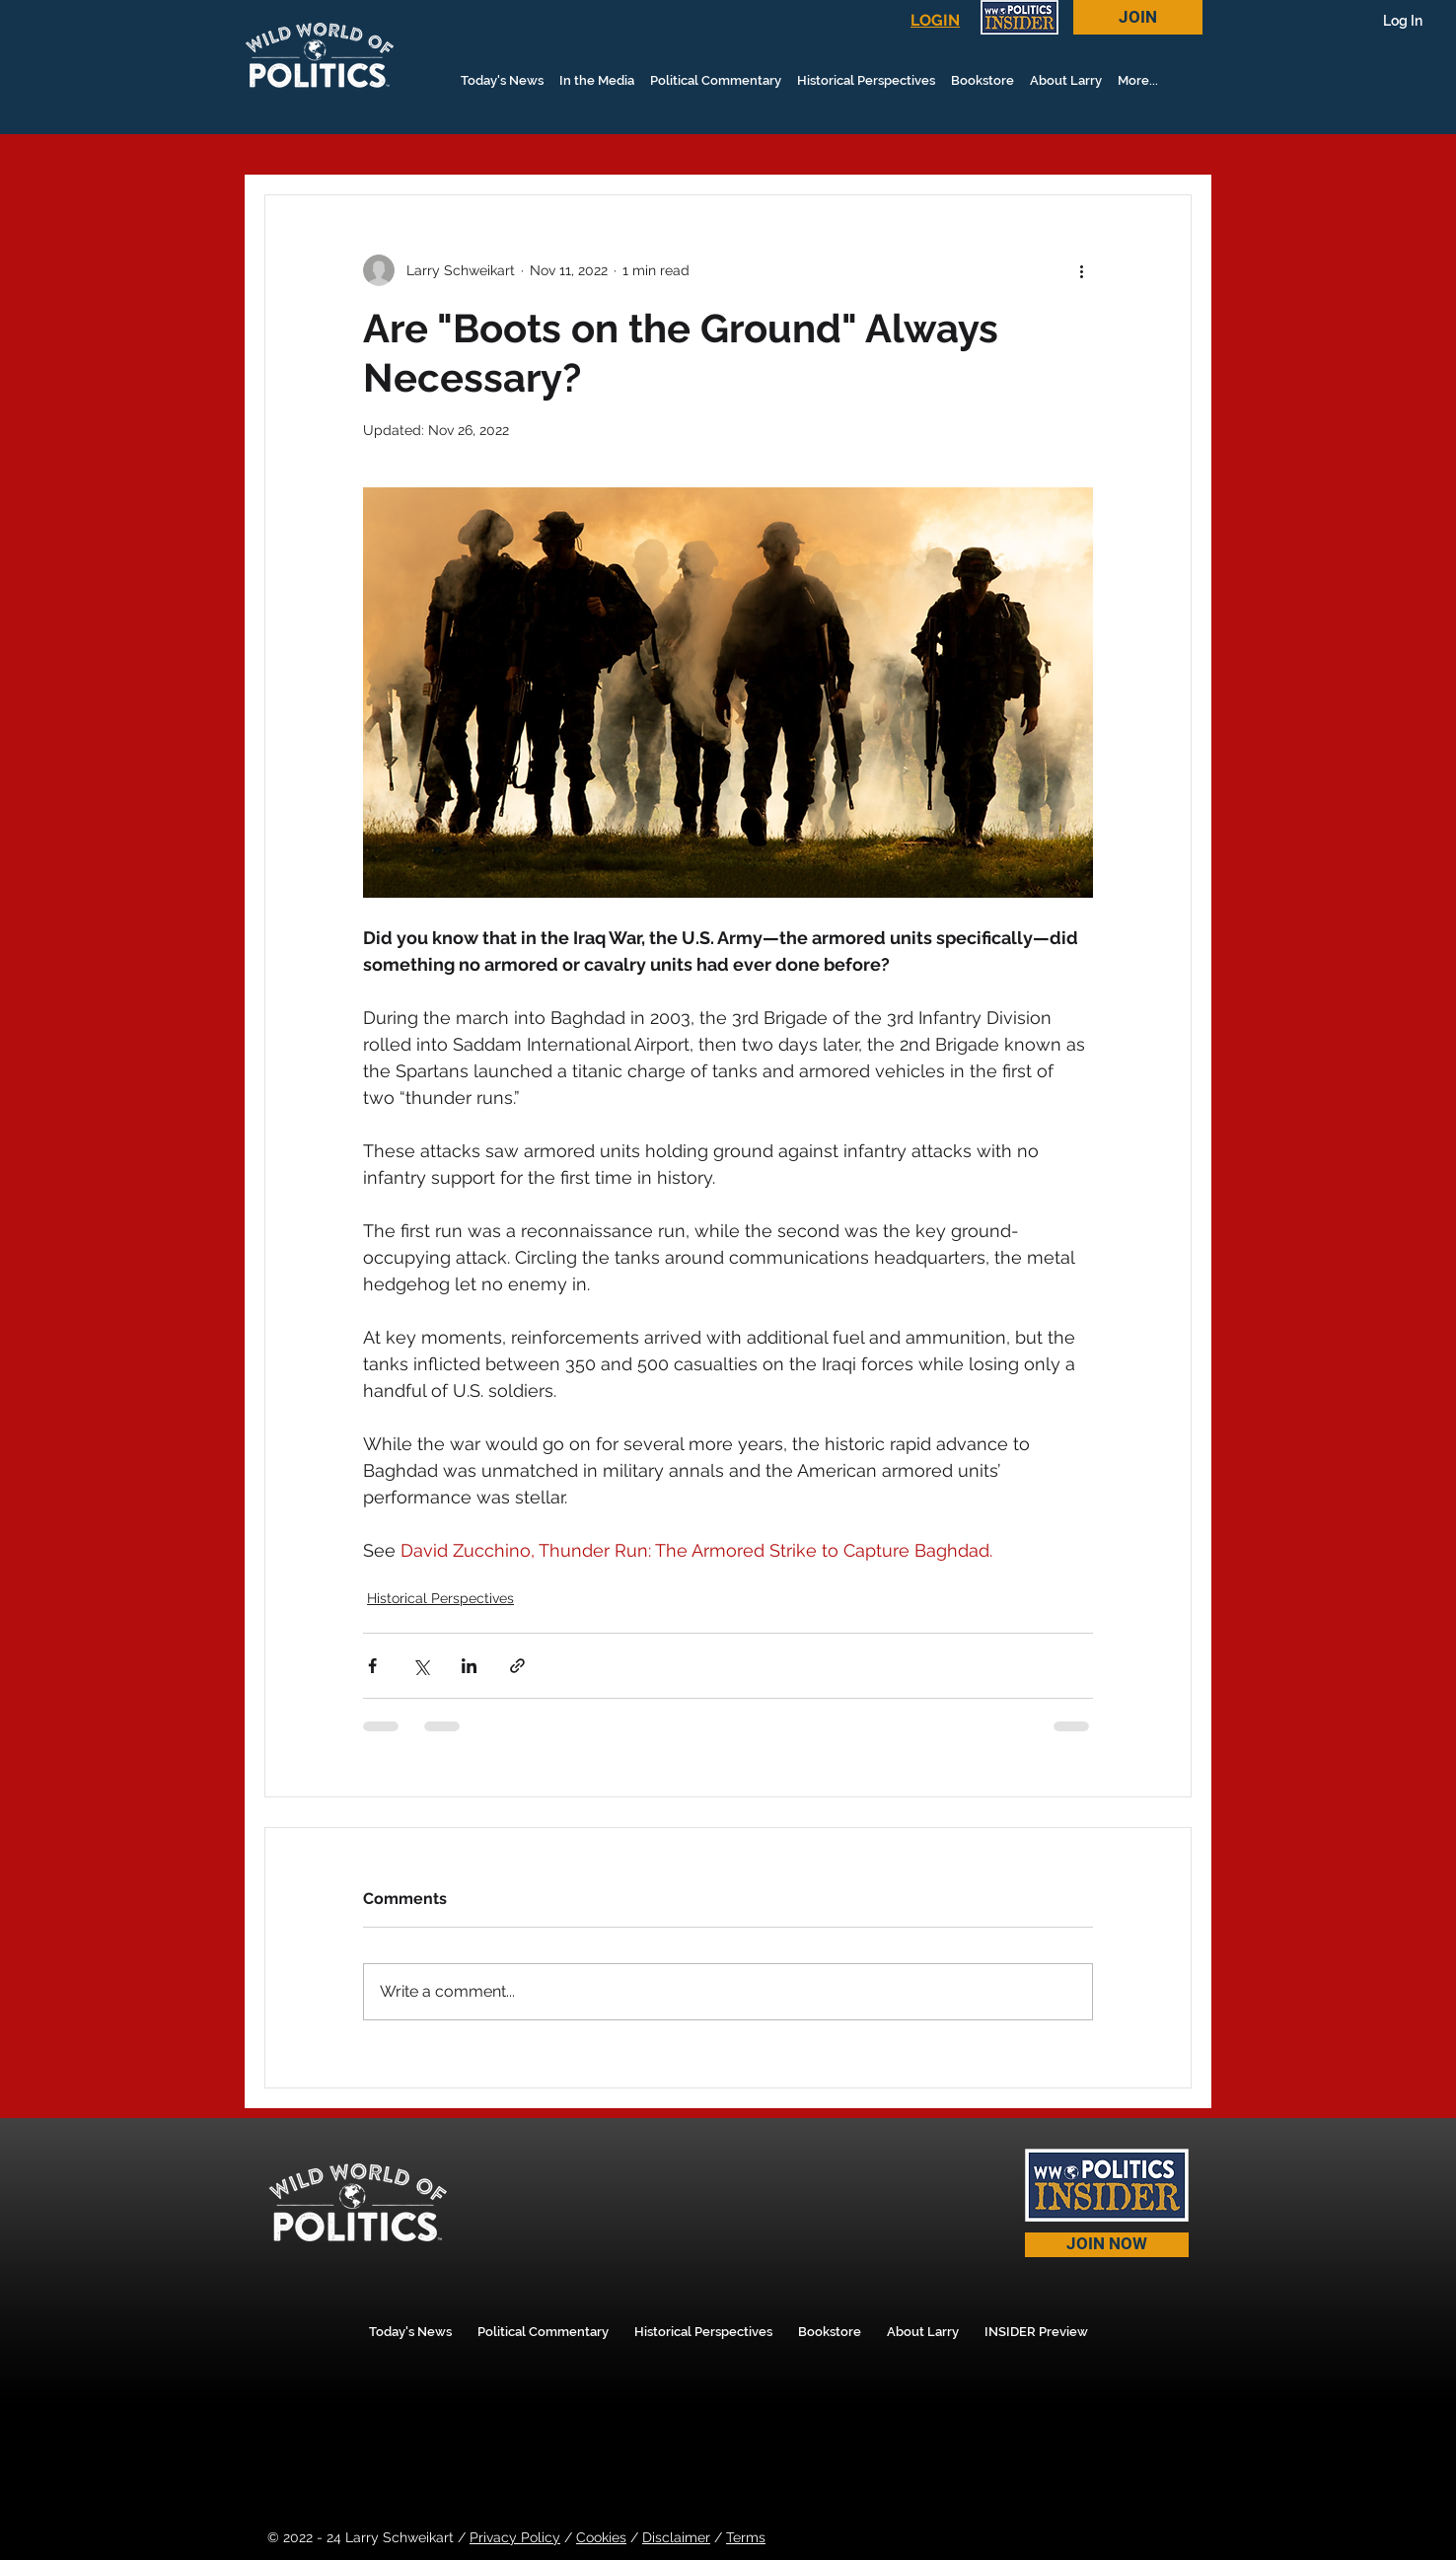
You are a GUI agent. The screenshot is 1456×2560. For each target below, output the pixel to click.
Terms (745, 2537)
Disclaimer (676, 2537)
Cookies (601, 2537)
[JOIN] (1137, 17)
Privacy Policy (515, 2537)
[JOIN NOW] (1107, 2244)
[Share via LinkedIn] (469, 1665)
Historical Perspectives (440, 1598)
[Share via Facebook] (372, 1665)
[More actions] (1081, 270)
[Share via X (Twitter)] (420, 1665)
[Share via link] (517, 1665)
